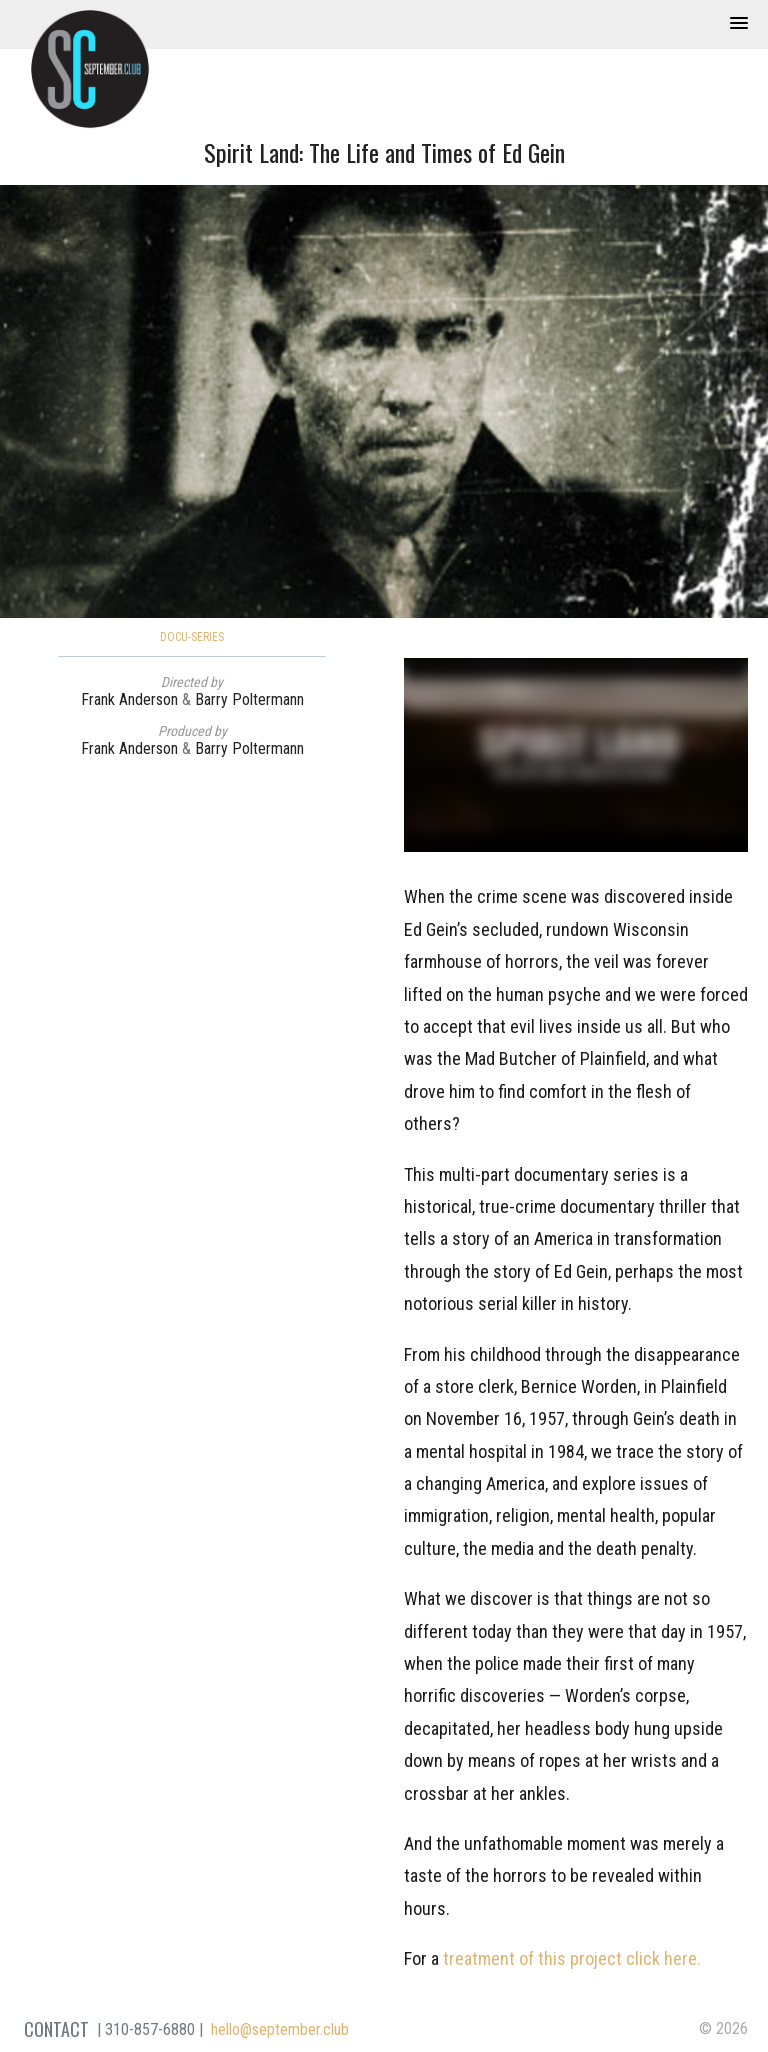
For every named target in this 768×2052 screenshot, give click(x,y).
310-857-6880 (150, 2029)
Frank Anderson (129, 699)
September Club (90, 69)
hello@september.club (280, 2029)
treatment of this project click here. (572, 1958)
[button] (739, 24)
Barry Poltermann (249, 699)
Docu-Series (192, 637)
